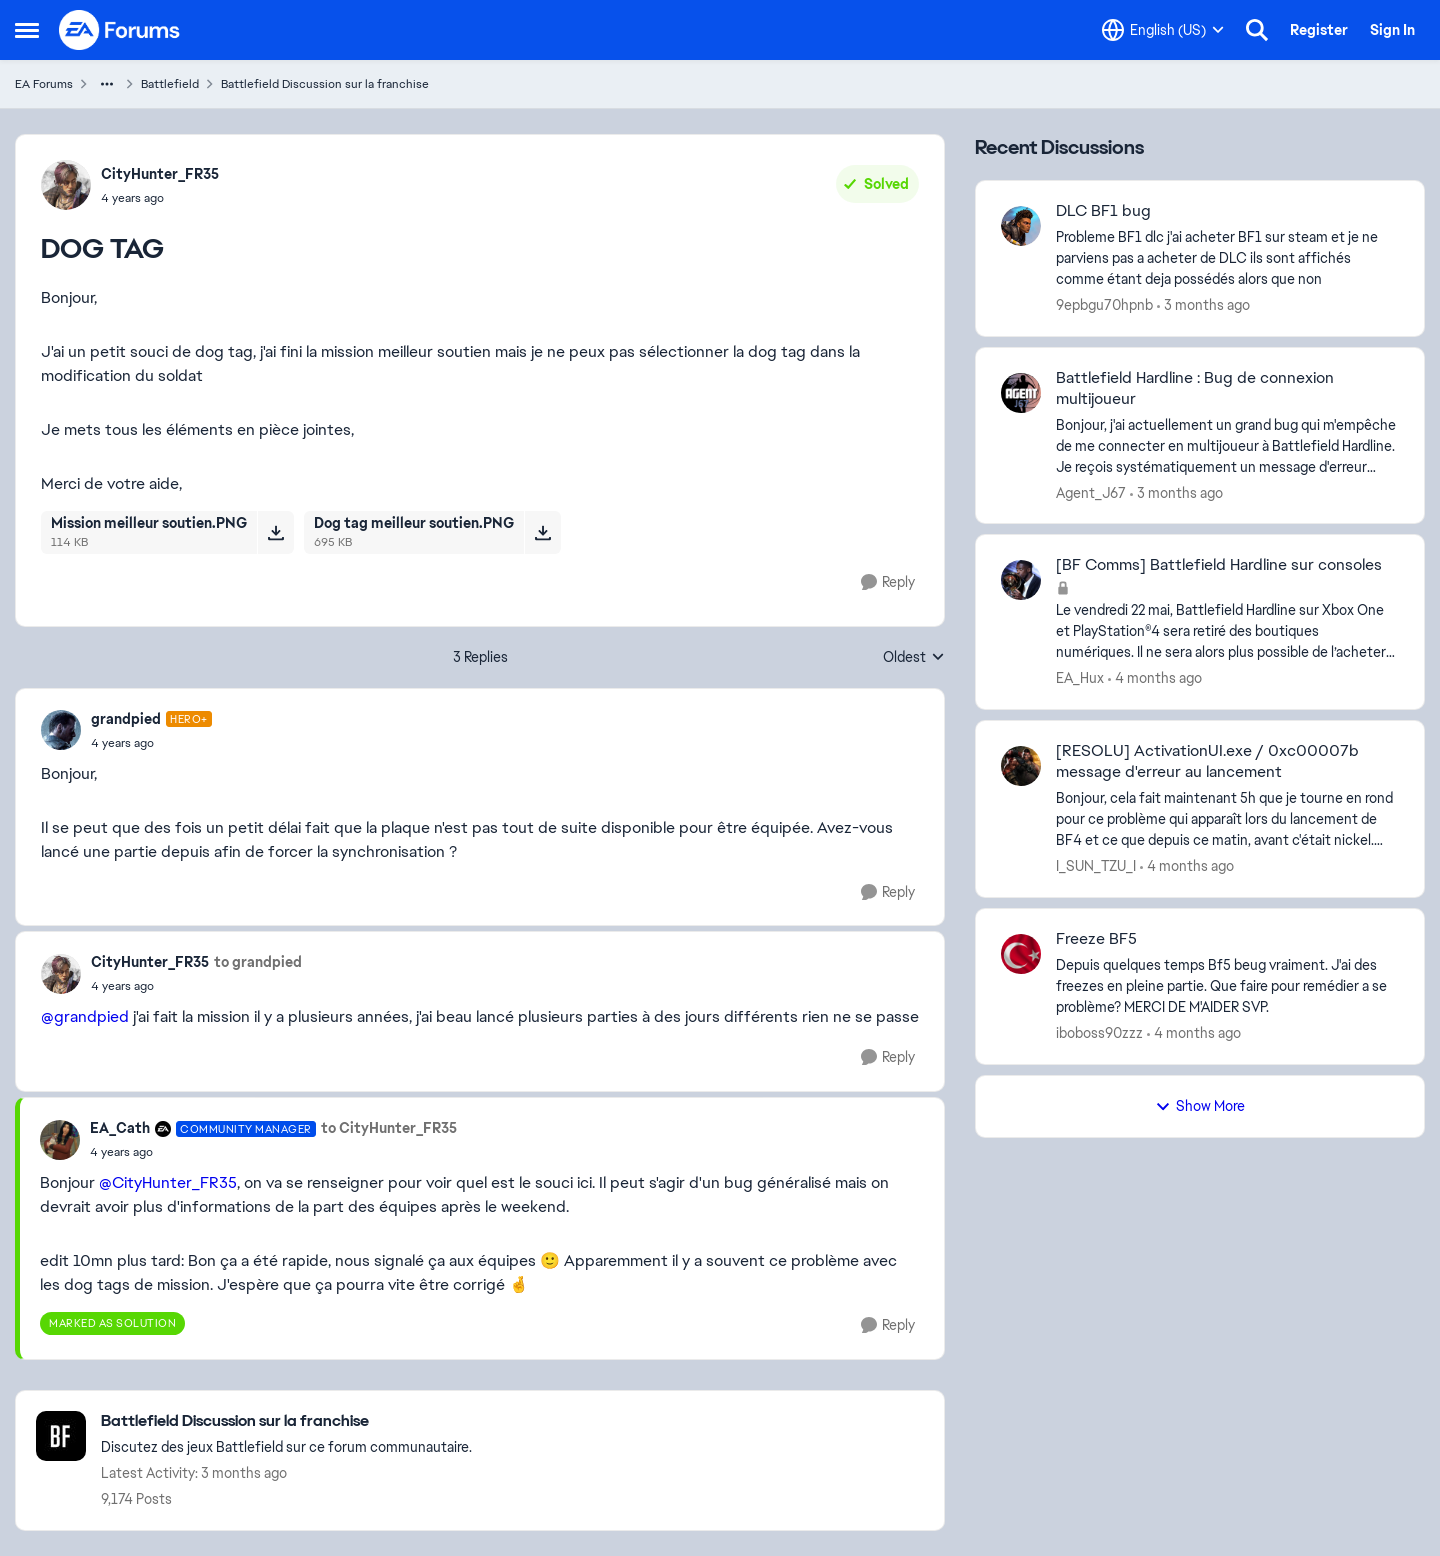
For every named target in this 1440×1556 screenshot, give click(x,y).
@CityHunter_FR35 (168, 1182)
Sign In (1392, 30)
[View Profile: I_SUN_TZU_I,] (1021, 766)
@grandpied (85, 1016)
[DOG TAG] (151, 743)
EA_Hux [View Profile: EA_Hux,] (1080, 678)
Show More (1200, 1106)
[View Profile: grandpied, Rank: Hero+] (61, 730)
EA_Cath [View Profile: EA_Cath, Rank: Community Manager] (120, 1128)
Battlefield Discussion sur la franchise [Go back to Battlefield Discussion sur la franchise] (325, 84)
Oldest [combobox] (914, 658)
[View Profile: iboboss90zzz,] (1021, 954)
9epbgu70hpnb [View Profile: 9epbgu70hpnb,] (1104, 305)
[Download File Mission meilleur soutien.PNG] (275, 532)
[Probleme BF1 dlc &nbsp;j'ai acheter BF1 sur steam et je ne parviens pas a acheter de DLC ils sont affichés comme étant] (1227, 258)
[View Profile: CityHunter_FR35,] (66, 185)
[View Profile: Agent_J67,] (1021, 393)
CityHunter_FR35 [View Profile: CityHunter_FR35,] (160, 174)
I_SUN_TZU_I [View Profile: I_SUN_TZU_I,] (1096, 866)
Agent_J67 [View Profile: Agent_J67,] (1091, 492)
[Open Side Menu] (27, 30)
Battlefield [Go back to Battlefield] (170, 84)
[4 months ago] (1155, 678)
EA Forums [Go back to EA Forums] (44, 84)
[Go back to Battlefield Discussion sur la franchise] (286, 1421)
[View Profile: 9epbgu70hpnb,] (1021, 226)
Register (1319, 30)
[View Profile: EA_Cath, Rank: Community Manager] (60, 1140)
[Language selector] (1163, 30)
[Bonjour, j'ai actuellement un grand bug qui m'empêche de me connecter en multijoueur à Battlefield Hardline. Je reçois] (1227, 445)
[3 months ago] (1203, 305)
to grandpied (258, 962)
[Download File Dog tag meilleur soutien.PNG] (542, 532)
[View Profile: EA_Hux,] (1021, 580)
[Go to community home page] (120, 30)
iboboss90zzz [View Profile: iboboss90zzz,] (1099, 1033)
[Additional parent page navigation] (107, 84)
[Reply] (888, 582)
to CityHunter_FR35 (389, 1128)
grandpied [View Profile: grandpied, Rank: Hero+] (126, 719)
